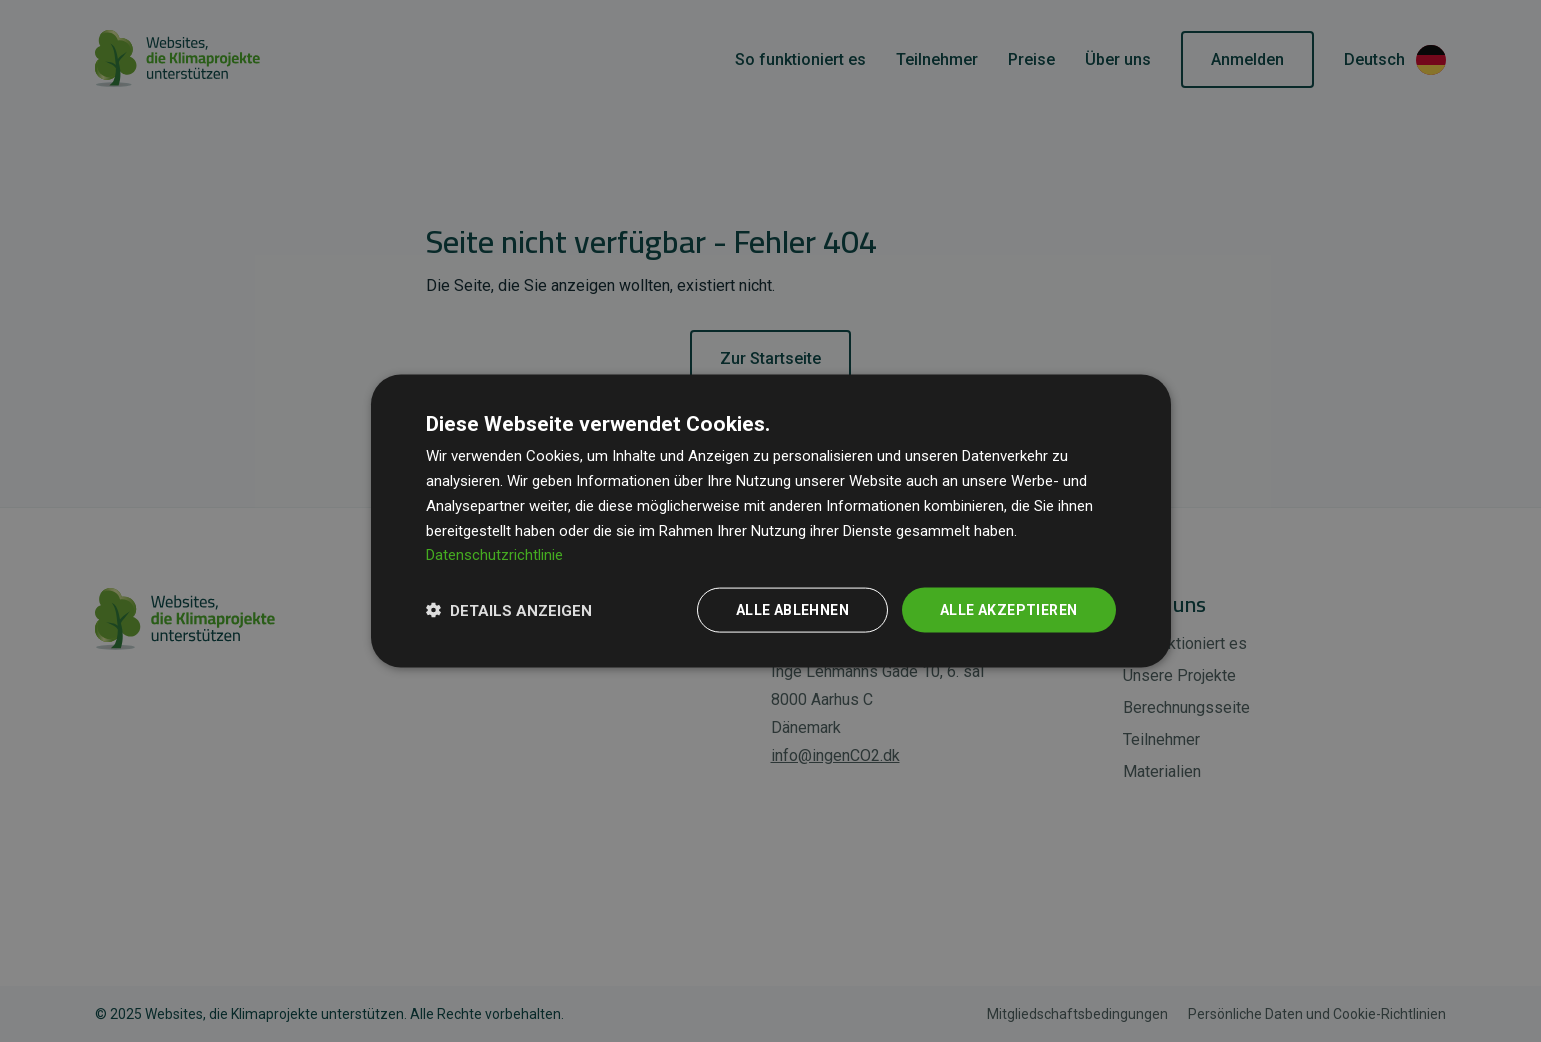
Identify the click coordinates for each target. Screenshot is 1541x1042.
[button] (509, 610)
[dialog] (771, 521)
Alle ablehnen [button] (792, 610)
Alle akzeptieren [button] (1008, 610)
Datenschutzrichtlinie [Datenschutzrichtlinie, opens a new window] (494, 555)
